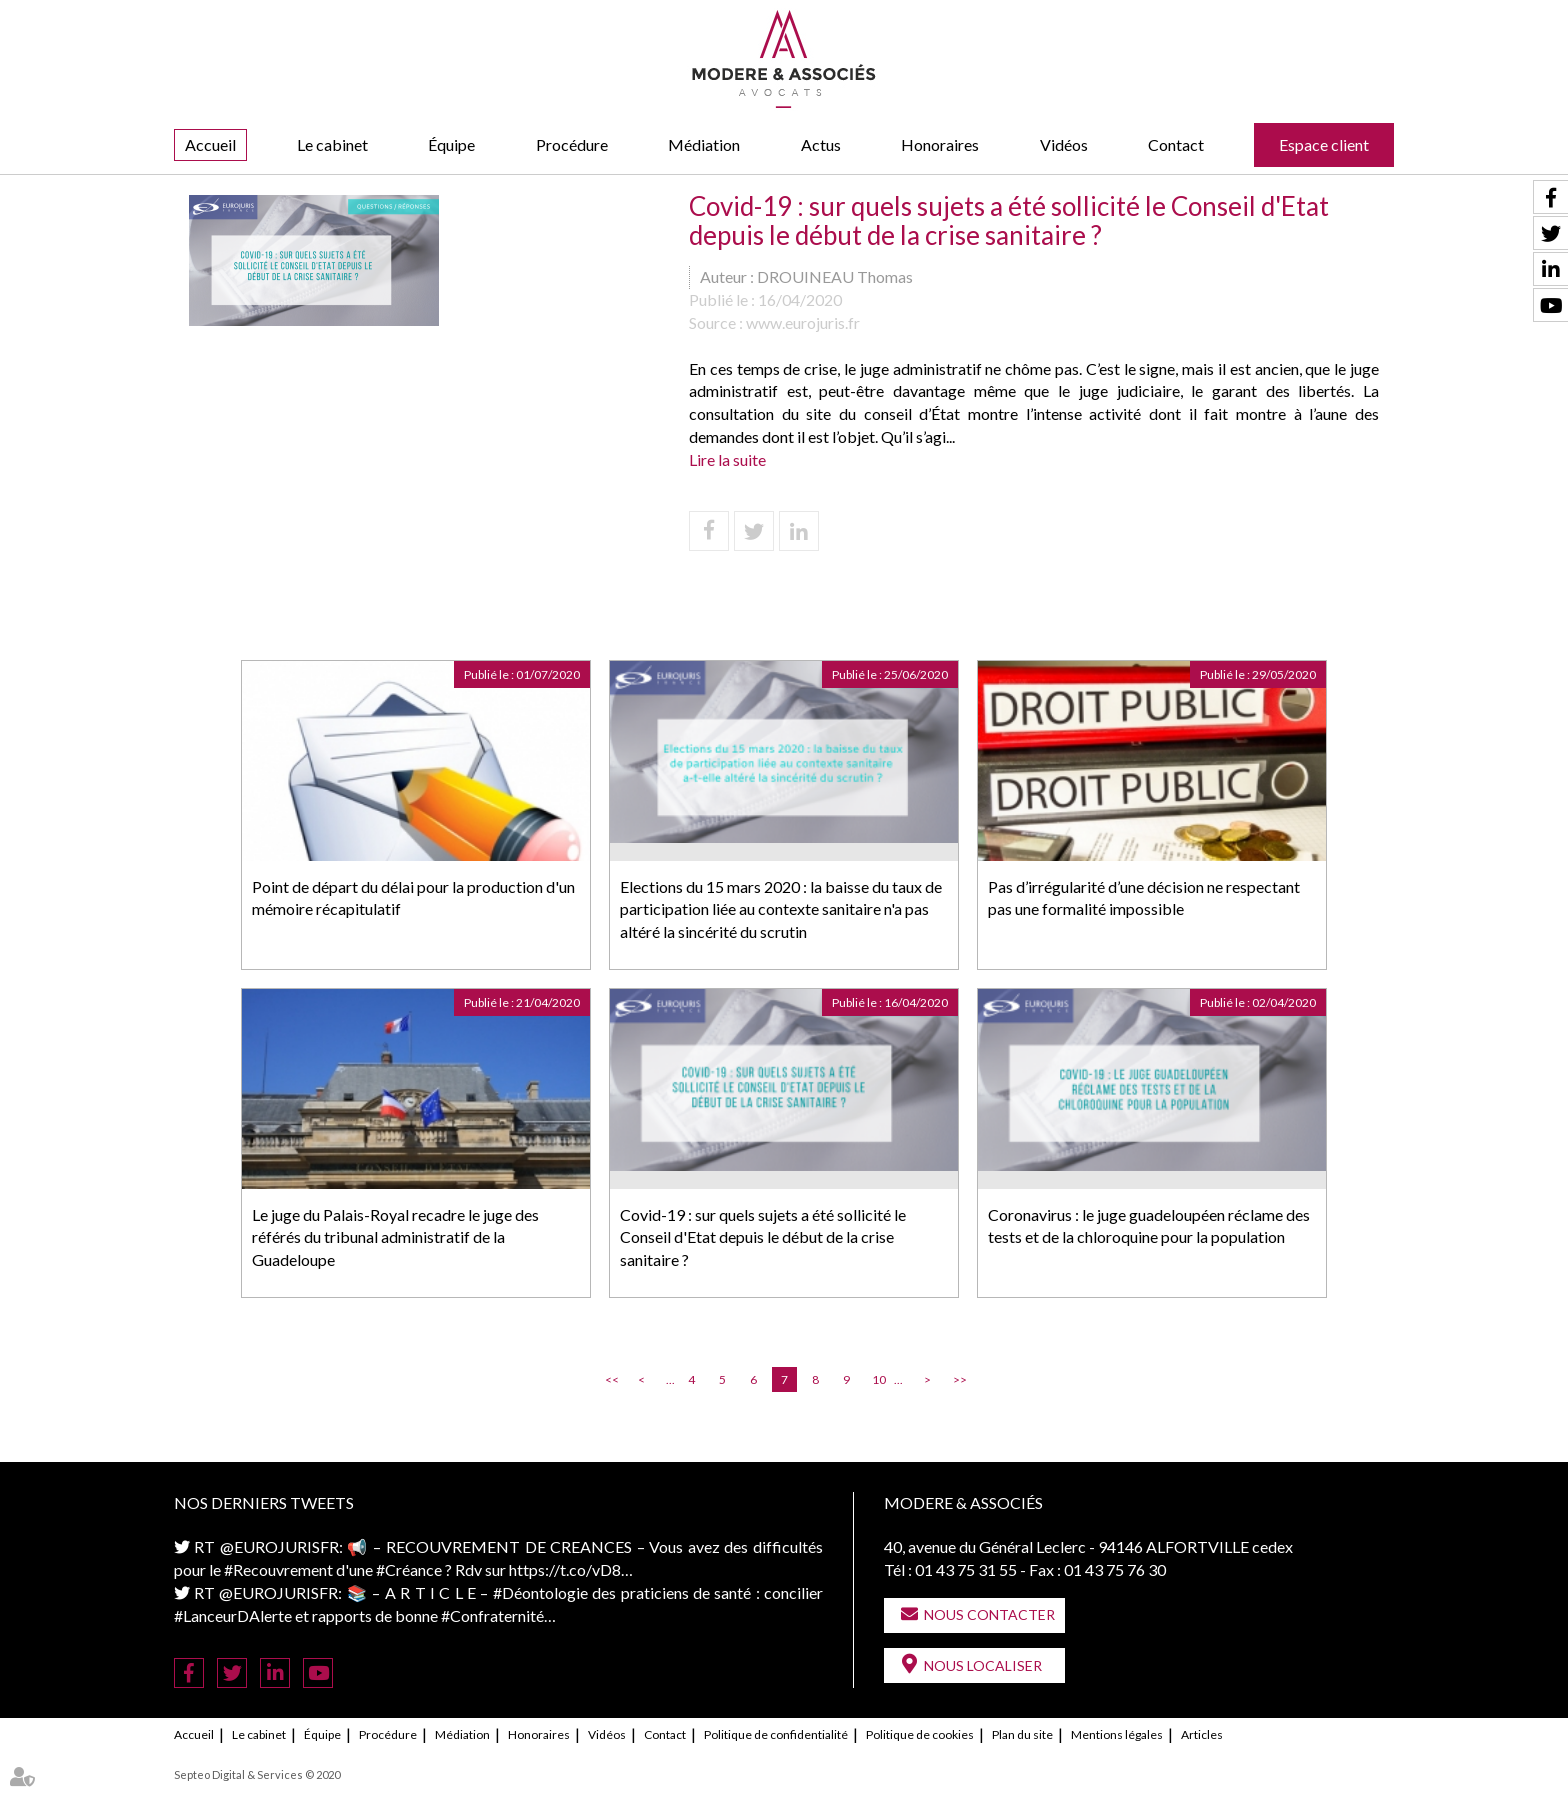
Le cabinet (332, 144)
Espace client (1324, 144)
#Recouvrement (278, 1569)
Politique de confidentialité (776, 1734)
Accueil (210, 144)
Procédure (572, 144)
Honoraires (940, 144)
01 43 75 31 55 (966, 1569)
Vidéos (1064, 144)
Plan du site (1022, 1734)
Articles (1202, 1734)
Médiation (704, 144)
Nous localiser (983, 1665)
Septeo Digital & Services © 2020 (257, 1774)
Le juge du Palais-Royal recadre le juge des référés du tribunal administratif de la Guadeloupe (395, 1237)
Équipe (451, 144)
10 (879, 1379)
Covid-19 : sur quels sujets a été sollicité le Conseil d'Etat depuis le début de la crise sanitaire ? (763, 1237)
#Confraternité (492, 1615)
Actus (821, 144)
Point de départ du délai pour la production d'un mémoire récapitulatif (413, 898)
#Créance (409, 1569)
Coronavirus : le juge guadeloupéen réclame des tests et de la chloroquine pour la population (1149, 1226)
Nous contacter (989, 1614)
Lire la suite (727, 459)
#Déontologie (540, 1592)
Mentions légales (1117, 1734)
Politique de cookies (920, 1734)
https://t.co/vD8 (565, 1569)
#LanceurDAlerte (233, 1615)
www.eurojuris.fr (803, 322)
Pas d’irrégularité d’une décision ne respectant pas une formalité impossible (1144, 898)
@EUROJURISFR (279, 1546)
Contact (1176, 144)
